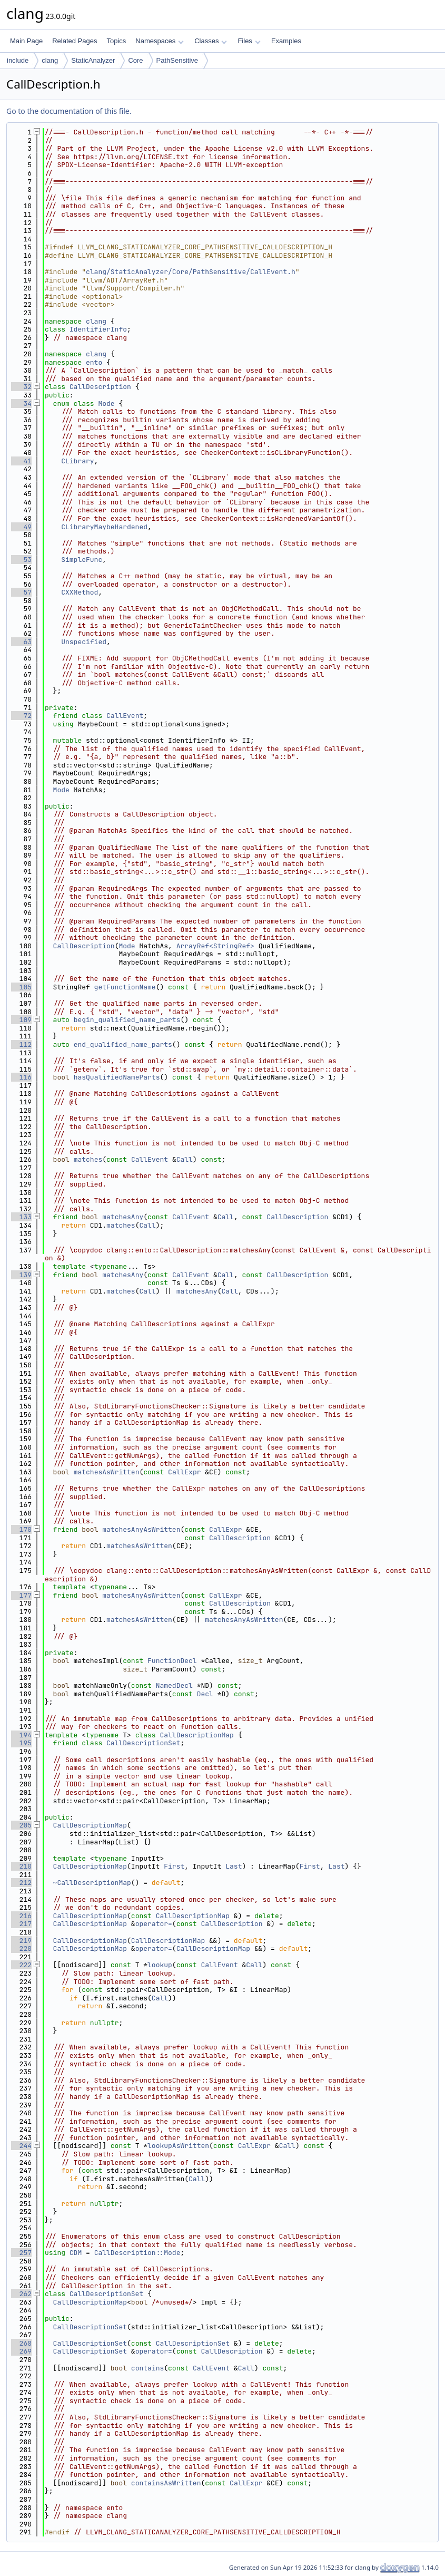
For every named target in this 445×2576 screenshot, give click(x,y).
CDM (76, 2252)
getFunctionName (125, 987)
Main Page (26, 41)
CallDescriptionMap (196, 1735)
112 (21, 1044)
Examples (286, 41)
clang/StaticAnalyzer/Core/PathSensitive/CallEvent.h (190, 271)
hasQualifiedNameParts (117, 1077)
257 (21, 2252)
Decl (205, 1693)
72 (21, 715)
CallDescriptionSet (143, 1742)
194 (21, 1735)
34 (21, 403)
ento (94, 362)
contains (147, 2368)
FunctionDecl (172, 1660)
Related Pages (74, 41)
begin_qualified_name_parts (127, 1019)
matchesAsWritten (107, 1471)
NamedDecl (174, 1685)
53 (21, 559)
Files (249, 41)
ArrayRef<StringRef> (215, 945)
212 (21, 1882)
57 (21, 592)
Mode (106, 403)
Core (135, 60)
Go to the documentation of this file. (68, 111)
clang (50, 60)
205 (21, 1825)
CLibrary (77, 460)
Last (233, 1866)
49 (21, 526)
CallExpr (184, 1471)
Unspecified (83, 641)
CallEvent (124, 715)
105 (21, 987)
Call (184, 1159)
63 (21, 641)
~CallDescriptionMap (92, 1882)
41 (21, 460)
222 (21, 1964)
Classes (210, 41)
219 (21, 1940)
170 (21, 1529)
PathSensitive (177, 60)
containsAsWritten (166, 2482)
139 (21, 1274)
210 (21, 1866)
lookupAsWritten (178, 2145)
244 (21, 2145)
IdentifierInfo (98, 329)
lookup (159, 1964)
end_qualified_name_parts (123, 1044)
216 (21, 1915)
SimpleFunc (81, 559)
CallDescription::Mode (137, 2252)
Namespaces (159, 41)
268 (21, 2343)
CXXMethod (79, 592)
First (174, 1866)
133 (21, 1216)
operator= (153, 1923)
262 (21, 2293)
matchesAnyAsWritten (141, 1529)
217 (21, 1923)
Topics (116, 41)
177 (21, 1595)
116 (21, 1077)
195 (21, 1742)
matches (88, 1159)
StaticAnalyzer (93, 60)
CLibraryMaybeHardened (104, 526)
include (17, 60)
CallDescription (100, 386)
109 (21, 1019)
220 (21, 1948)
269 (21, 2351)
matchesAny (122, 1216)
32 (21, 386)
